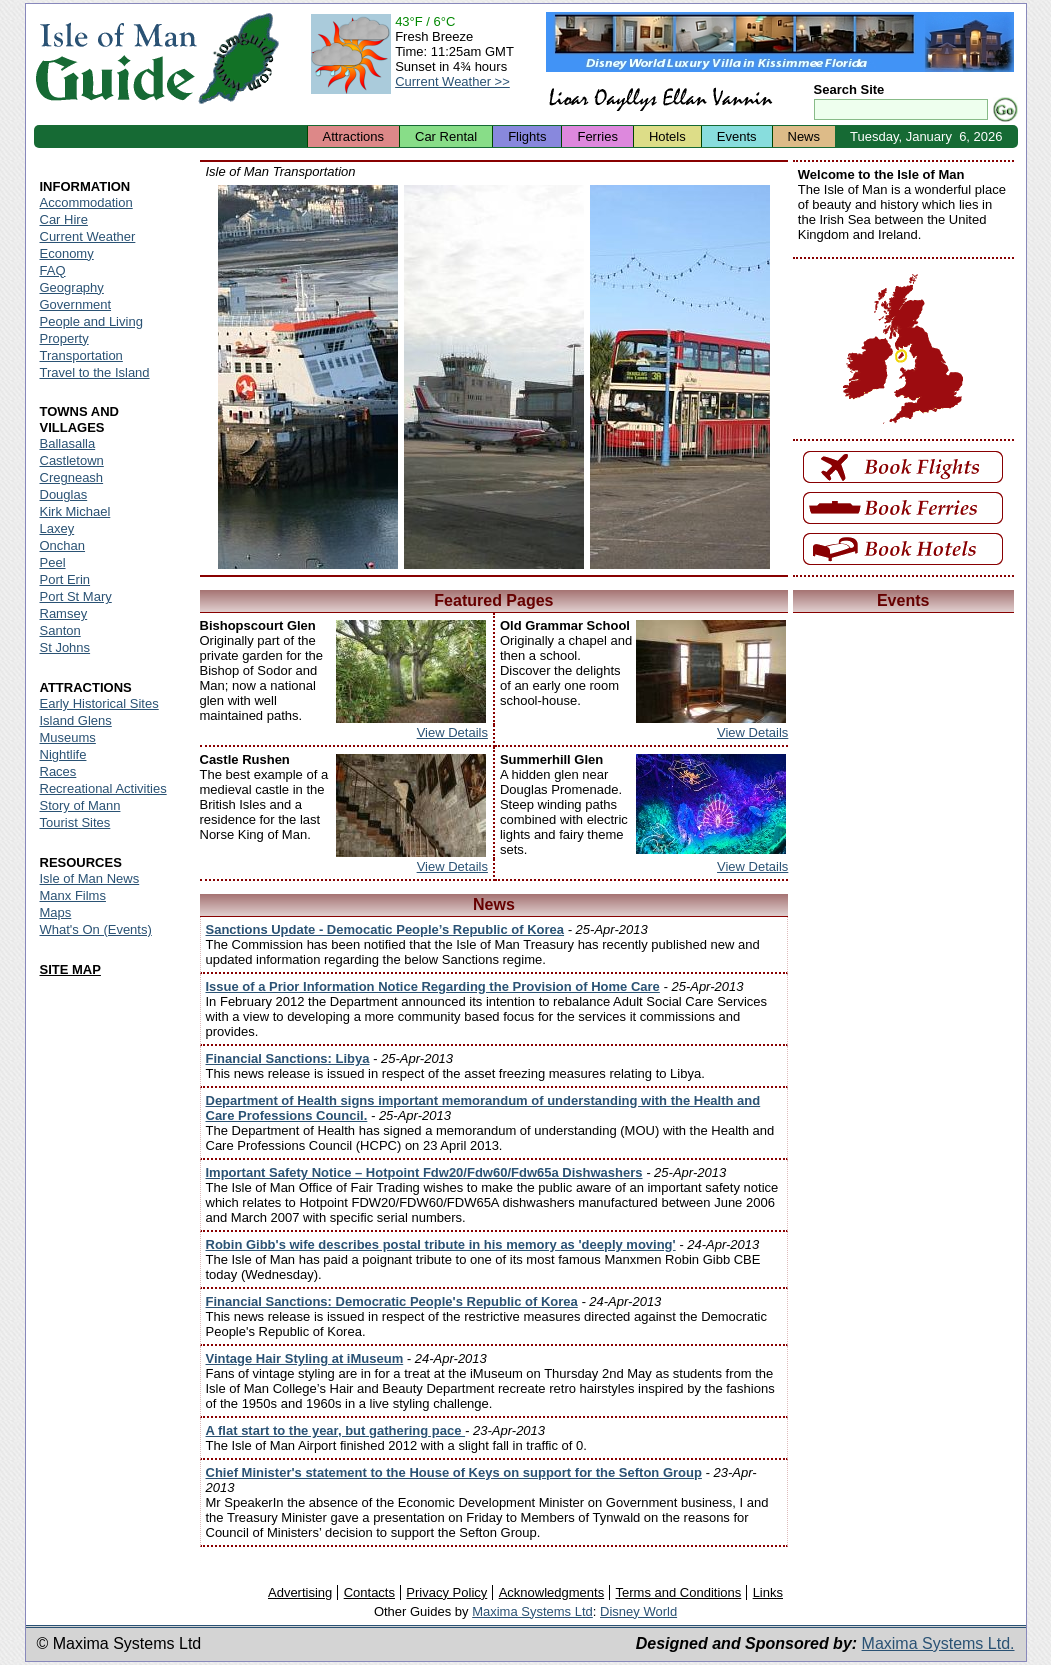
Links (768, 1592)
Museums (68, 737)
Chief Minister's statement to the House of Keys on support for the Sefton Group (454, 1472)
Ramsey (64, 613)
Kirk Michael (75, 511)
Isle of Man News (90, 878)
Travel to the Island (95, 372)
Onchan (63, 545)
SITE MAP (70, 969)
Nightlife (63, 754)
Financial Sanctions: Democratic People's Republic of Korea (392, 1301)
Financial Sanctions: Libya (288, 1058)
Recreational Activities (103, 788)
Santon (60, 630)
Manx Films (73, 895)
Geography (72, 287)
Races (58, 771)
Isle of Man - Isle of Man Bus (680, 377)
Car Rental (446, 136)
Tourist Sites (75, 822)
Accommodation (86, 202)
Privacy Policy (446, 1592)
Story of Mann (80, 805)
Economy (67, 253)
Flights (527, 136)
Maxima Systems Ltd (532, 1611)
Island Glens (76, 720)
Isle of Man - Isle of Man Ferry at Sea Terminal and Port (308, 377)
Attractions (353, 136)
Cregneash (72, 477)
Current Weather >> (452, 81)
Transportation (81, 355)
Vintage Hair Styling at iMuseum (305, 1358)
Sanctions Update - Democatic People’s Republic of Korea (385, 929)
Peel (53, 562)
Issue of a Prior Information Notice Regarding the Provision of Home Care (433, 986)
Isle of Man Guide (115, 58)
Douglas (64, 494)
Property (64, 338)
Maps (56, 912)
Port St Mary (76, 596)
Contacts (369, 1592)
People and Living (91, 321)
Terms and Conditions (679, 1592)
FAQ (53, 270)
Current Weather (88, 236)
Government (76, 304)
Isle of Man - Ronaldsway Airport (494, 377)
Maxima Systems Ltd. (938, 1643)
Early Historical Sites (99, 703)
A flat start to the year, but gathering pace (336, 1430)
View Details (452, 732)
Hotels (667, 136)
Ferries (597, 136)
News (804, 136)
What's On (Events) (96, 929)
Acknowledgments (552, 1592)
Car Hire (64, 219)
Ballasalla (68, 443)
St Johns (65, 647)
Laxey (57, 528)
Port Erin (65, 579)
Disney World (638, 1611)
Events (737, 136)
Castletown (72, 460)
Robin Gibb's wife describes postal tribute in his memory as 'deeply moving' (441, 1244)
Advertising (300, 1592)
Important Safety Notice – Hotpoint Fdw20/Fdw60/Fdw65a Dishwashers (424, 1172)
